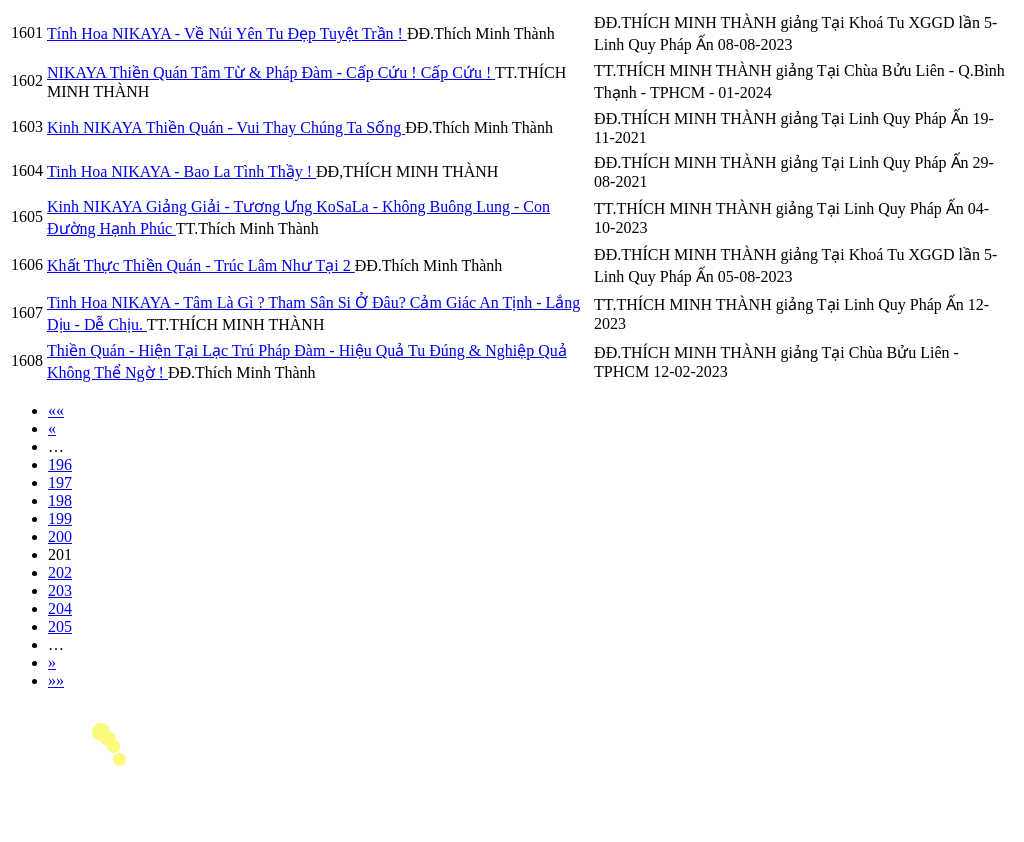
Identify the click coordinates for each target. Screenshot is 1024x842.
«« (56, 410)
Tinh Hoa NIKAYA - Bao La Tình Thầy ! (181, 171)
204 (60, 608)
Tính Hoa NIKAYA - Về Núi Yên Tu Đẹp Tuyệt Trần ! (227, 33)
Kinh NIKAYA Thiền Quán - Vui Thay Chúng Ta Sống (226, 127)
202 (60, 572)
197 (60, 482)
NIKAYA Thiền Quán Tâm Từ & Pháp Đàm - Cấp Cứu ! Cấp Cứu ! (271, 72)
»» (56, 680)
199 (60, 518)
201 (60, 554)
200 (60, 536)
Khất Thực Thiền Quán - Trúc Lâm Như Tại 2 (201, 265)
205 (60, 626)
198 (60, 500)
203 (60, 590)
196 (60, 464)
